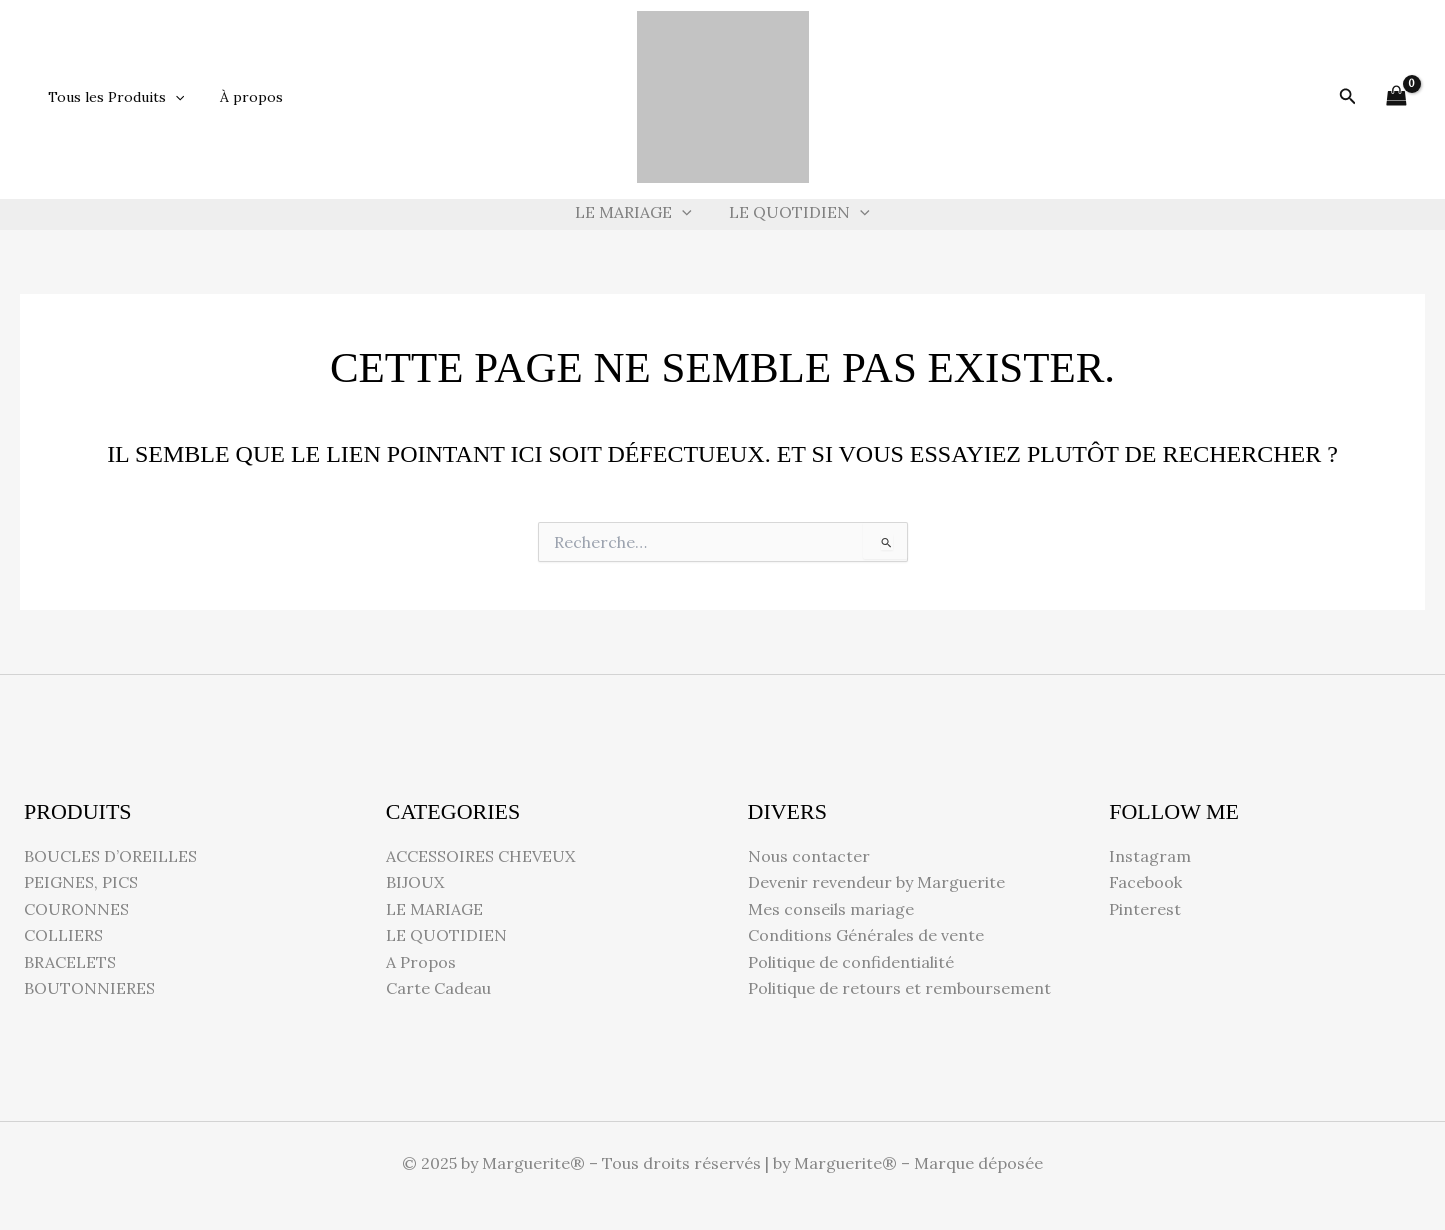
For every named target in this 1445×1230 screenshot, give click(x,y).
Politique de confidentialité (851, 962)
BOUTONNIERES (89, 988)
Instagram (1150, 856)
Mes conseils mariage (831, 909)
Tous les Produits (112, 97)
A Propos (421, 962)
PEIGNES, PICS (81, 882)
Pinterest (1145, 909)
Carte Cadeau (438, 988)
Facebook (1145, 882)
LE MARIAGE (636, 212)
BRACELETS (70, 962)
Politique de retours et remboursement (899, 988)
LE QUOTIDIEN (797, 212)
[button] (171, 97)
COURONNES (76, 909)
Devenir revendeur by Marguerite (876, 882)
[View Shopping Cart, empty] (1396, 96)
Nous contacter (809, 856)
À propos (239, 97)
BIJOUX (415, 882)
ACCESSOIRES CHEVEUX (480, 856)
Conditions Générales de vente (866, 935)
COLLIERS (63, 935)
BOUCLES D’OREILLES (110, 856)
